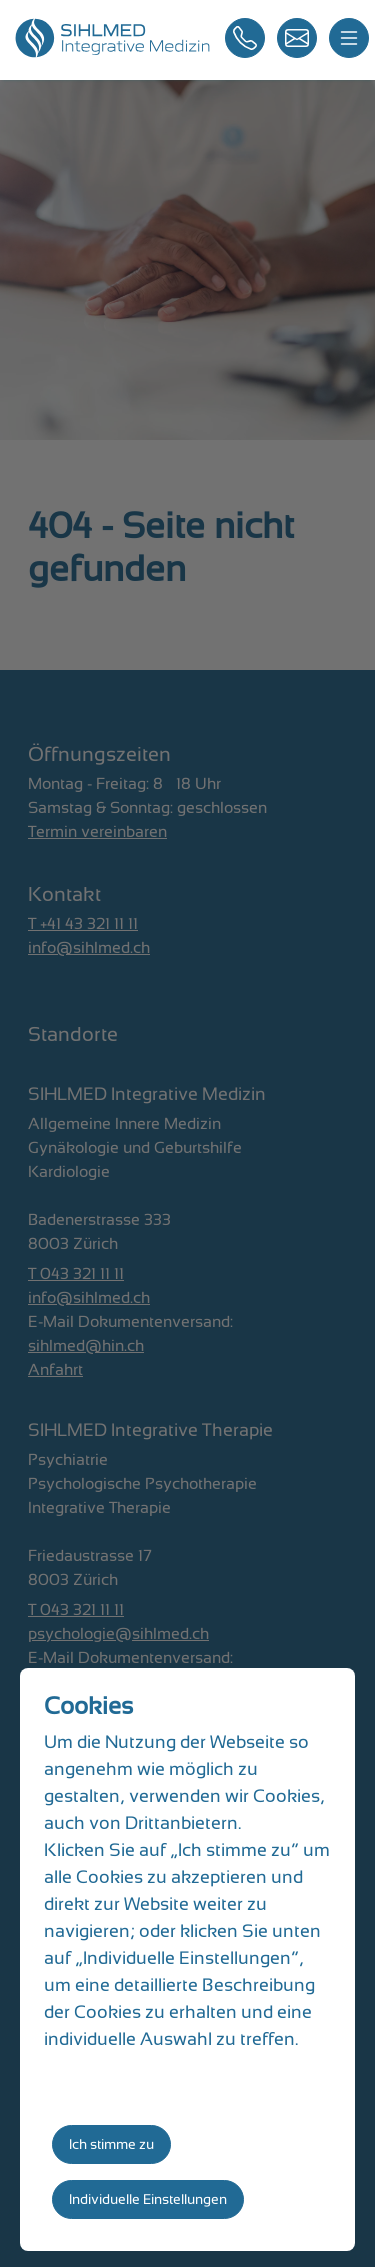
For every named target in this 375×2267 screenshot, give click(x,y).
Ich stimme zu (111, 2144)
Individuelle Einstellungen (148, 2199)
